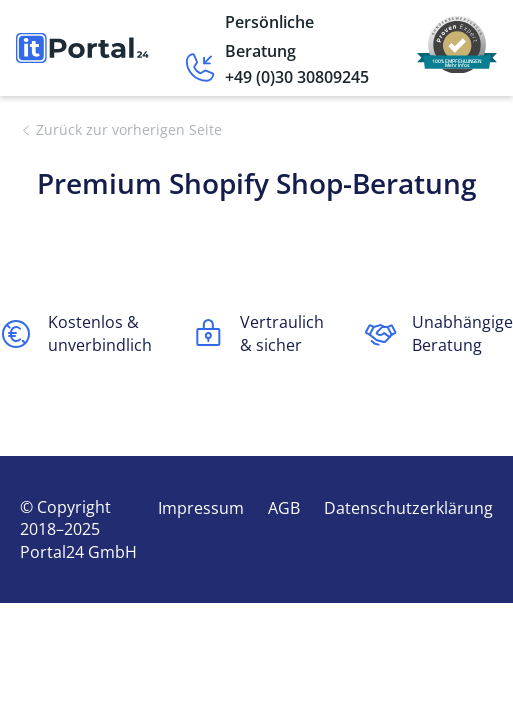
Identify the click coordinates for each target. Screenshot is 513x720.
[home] (82, 48)
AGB (284, 508)
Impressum (201, 508)
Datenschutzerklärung (408, 508)
